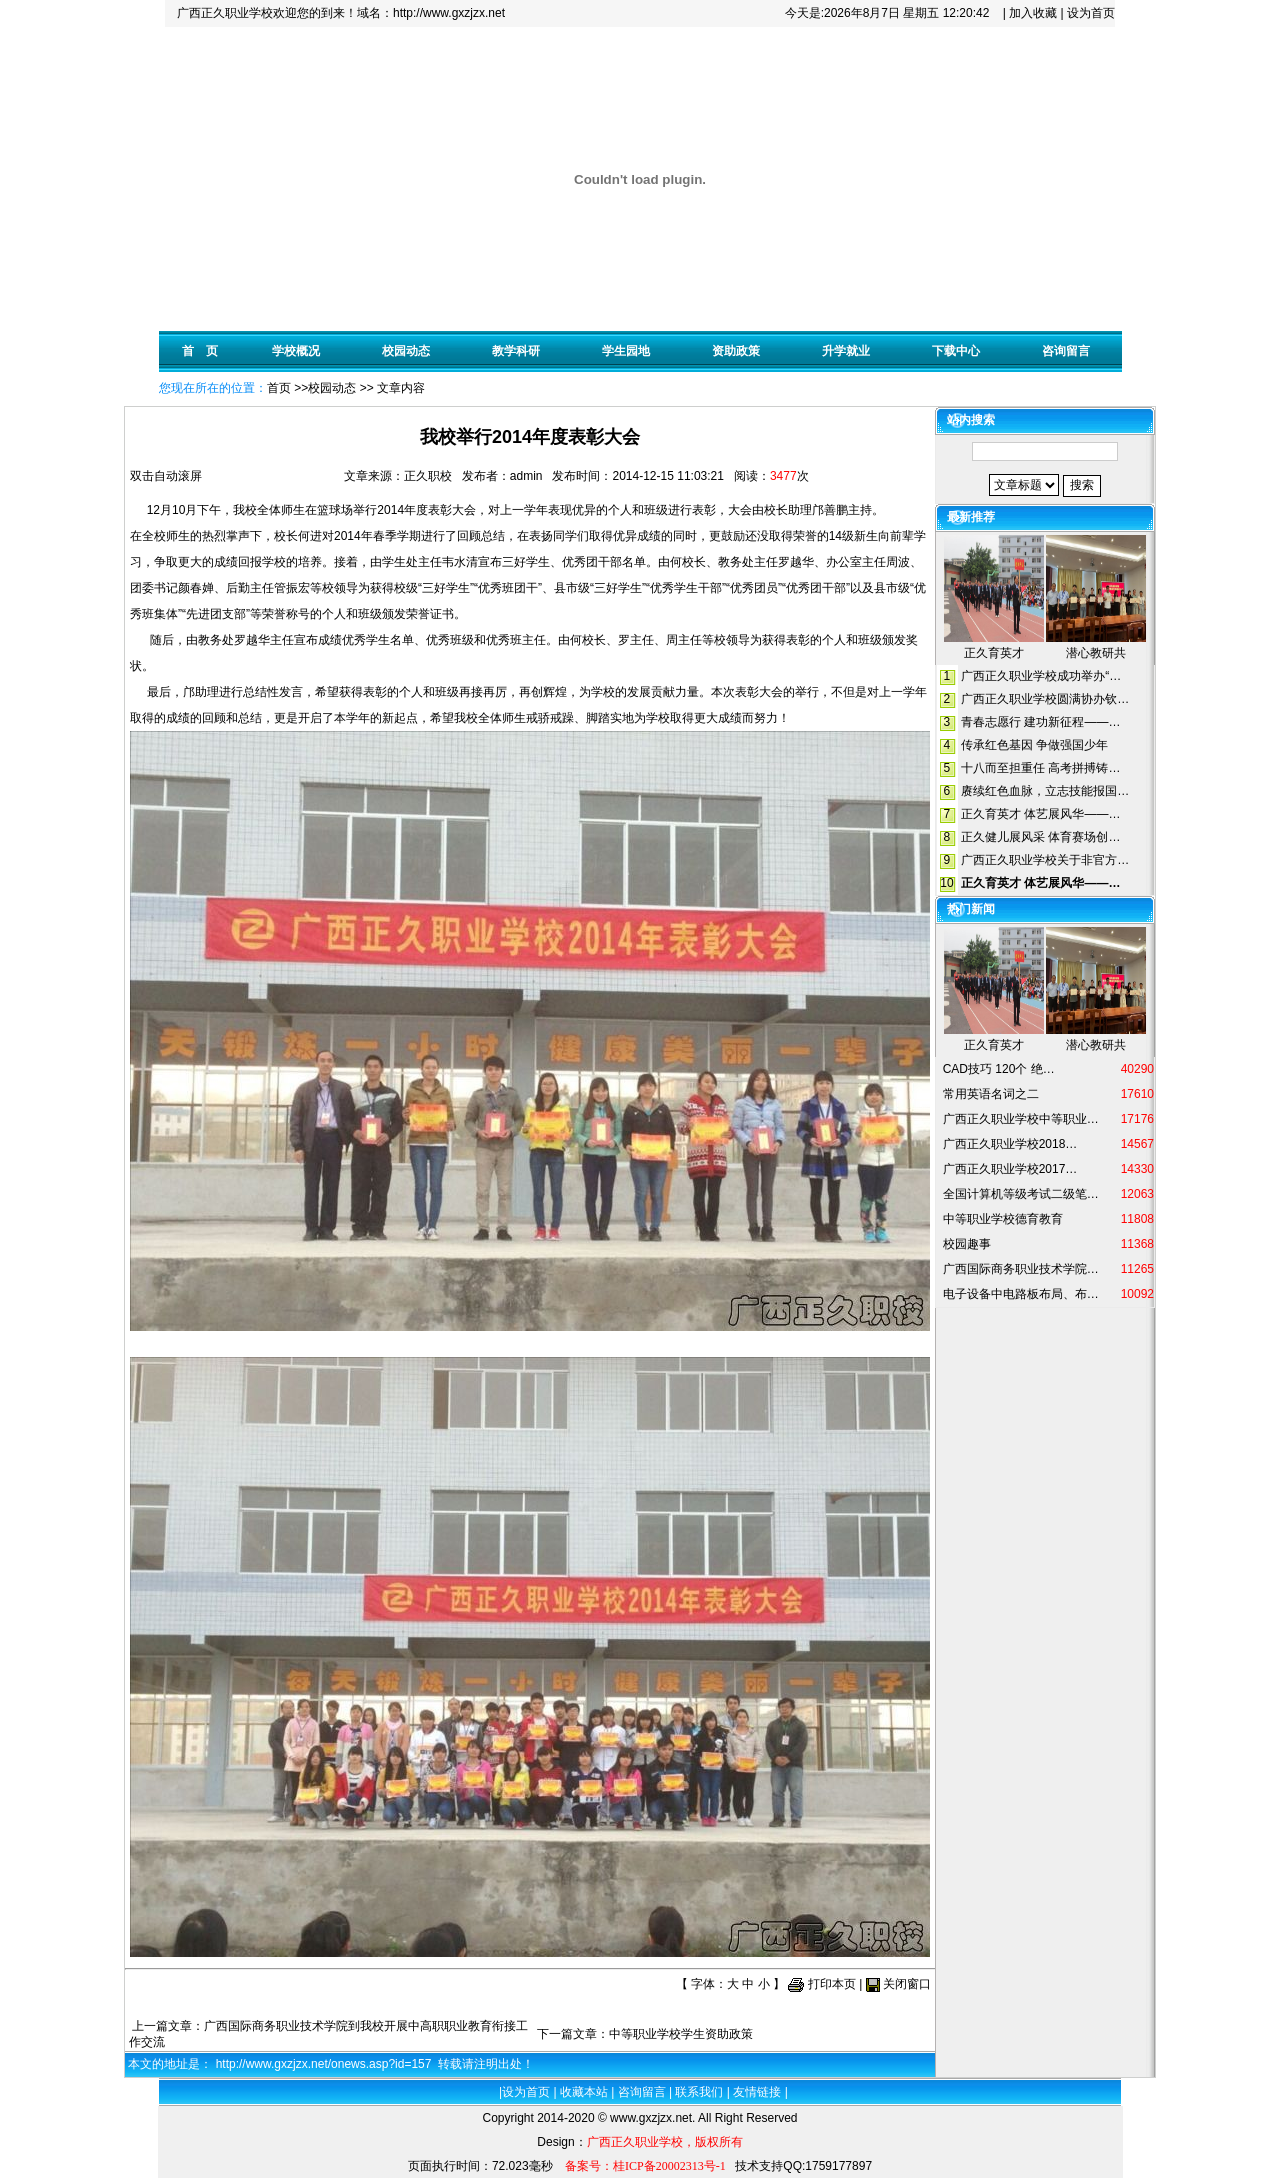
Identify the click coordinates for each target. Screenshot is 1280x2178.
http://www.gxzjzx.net (449, 13)
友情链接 (757, 2092)
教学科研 (516, 351)
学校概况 (296, 351)
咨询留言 (1066, 351)
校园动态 (406, 351)
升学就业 (846, 351)
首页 (279, 388)
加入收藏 (1033, 13)
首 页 (200, 351)
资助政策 (736, 351)
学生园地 (626, 351)
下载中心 (956, 351)
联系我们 (699, 2092)
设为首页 (1091, 13)
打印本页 (832, 1984)
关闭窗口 (907, 1984)
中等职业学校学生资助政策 (681, 2034)
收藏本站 (584, 2092)
